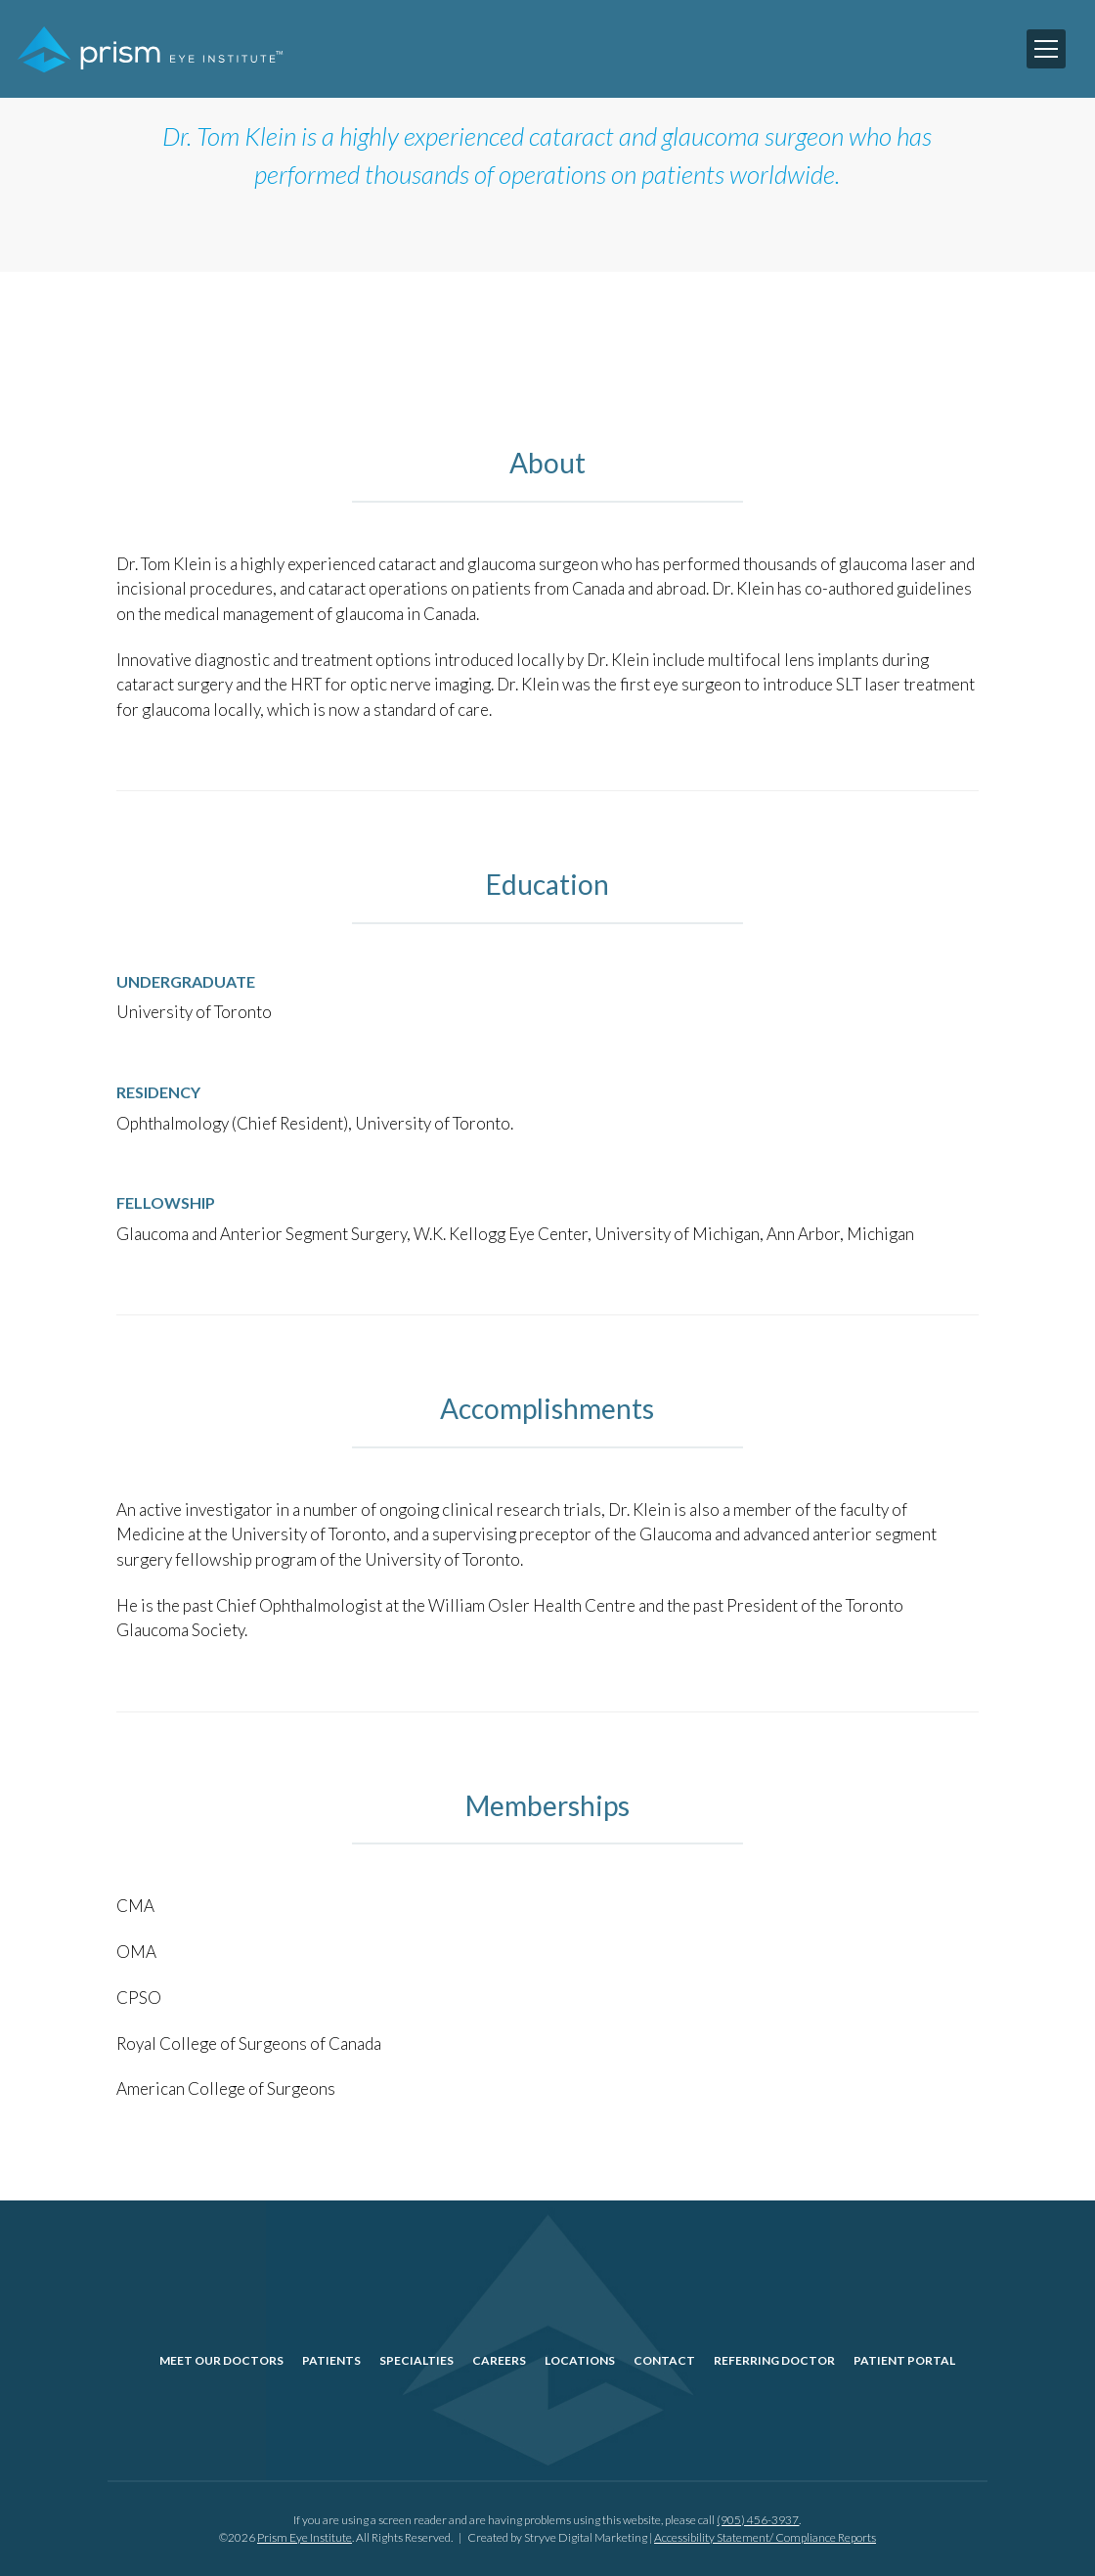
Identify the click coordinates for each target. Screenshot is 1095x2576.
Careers (499, 2360)
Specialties (416, 2360)
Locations (580, 2360)
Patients (331, 2360)
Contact (664, 2360)
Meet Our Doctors (221, 2360)
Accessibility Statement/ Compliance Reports (765, 2537)
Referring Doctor (774, 2360)
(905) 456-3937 (758, 2519)
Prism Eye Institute (304, 2537)
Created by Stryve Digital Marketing (557, 2537)
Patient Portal (904, 2360)
